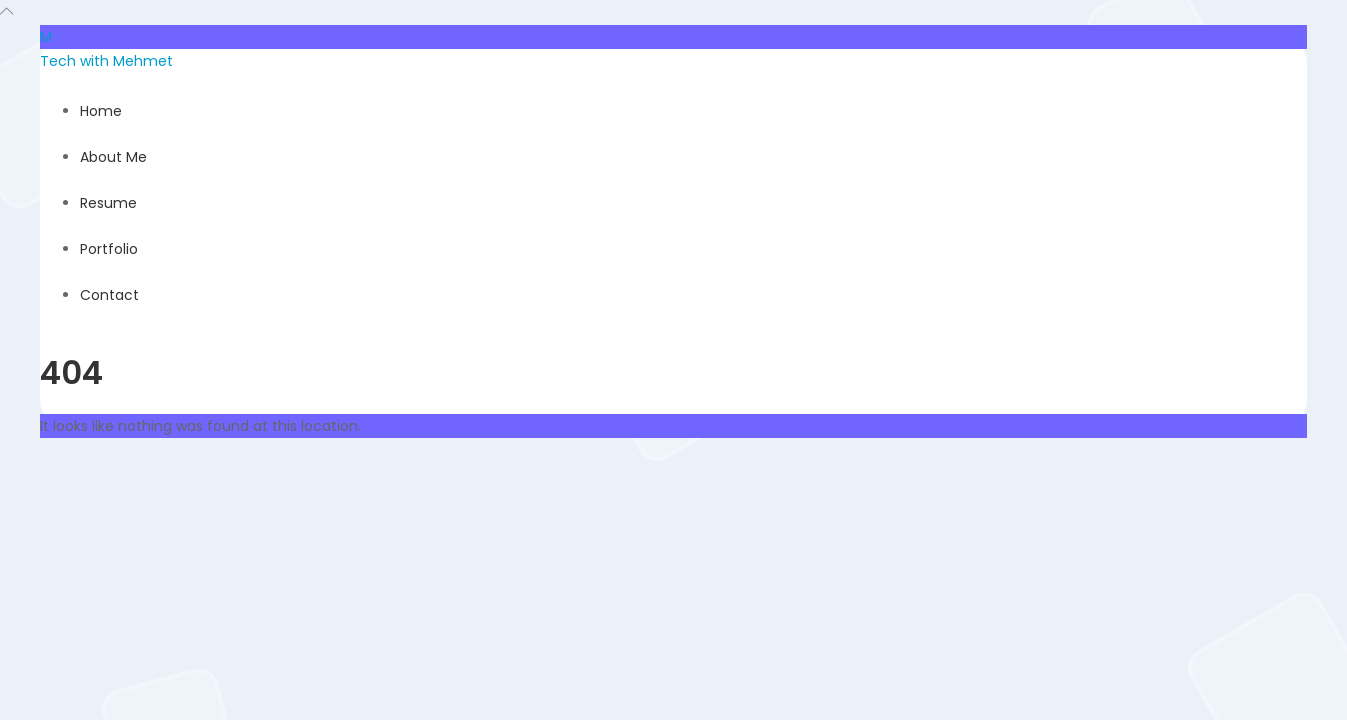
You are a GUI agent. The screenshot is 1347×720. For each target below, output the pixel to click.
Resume (108, 203)
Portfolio (109, 249)
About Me (113, 157)
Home (101, 111)
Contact (109, 295)
